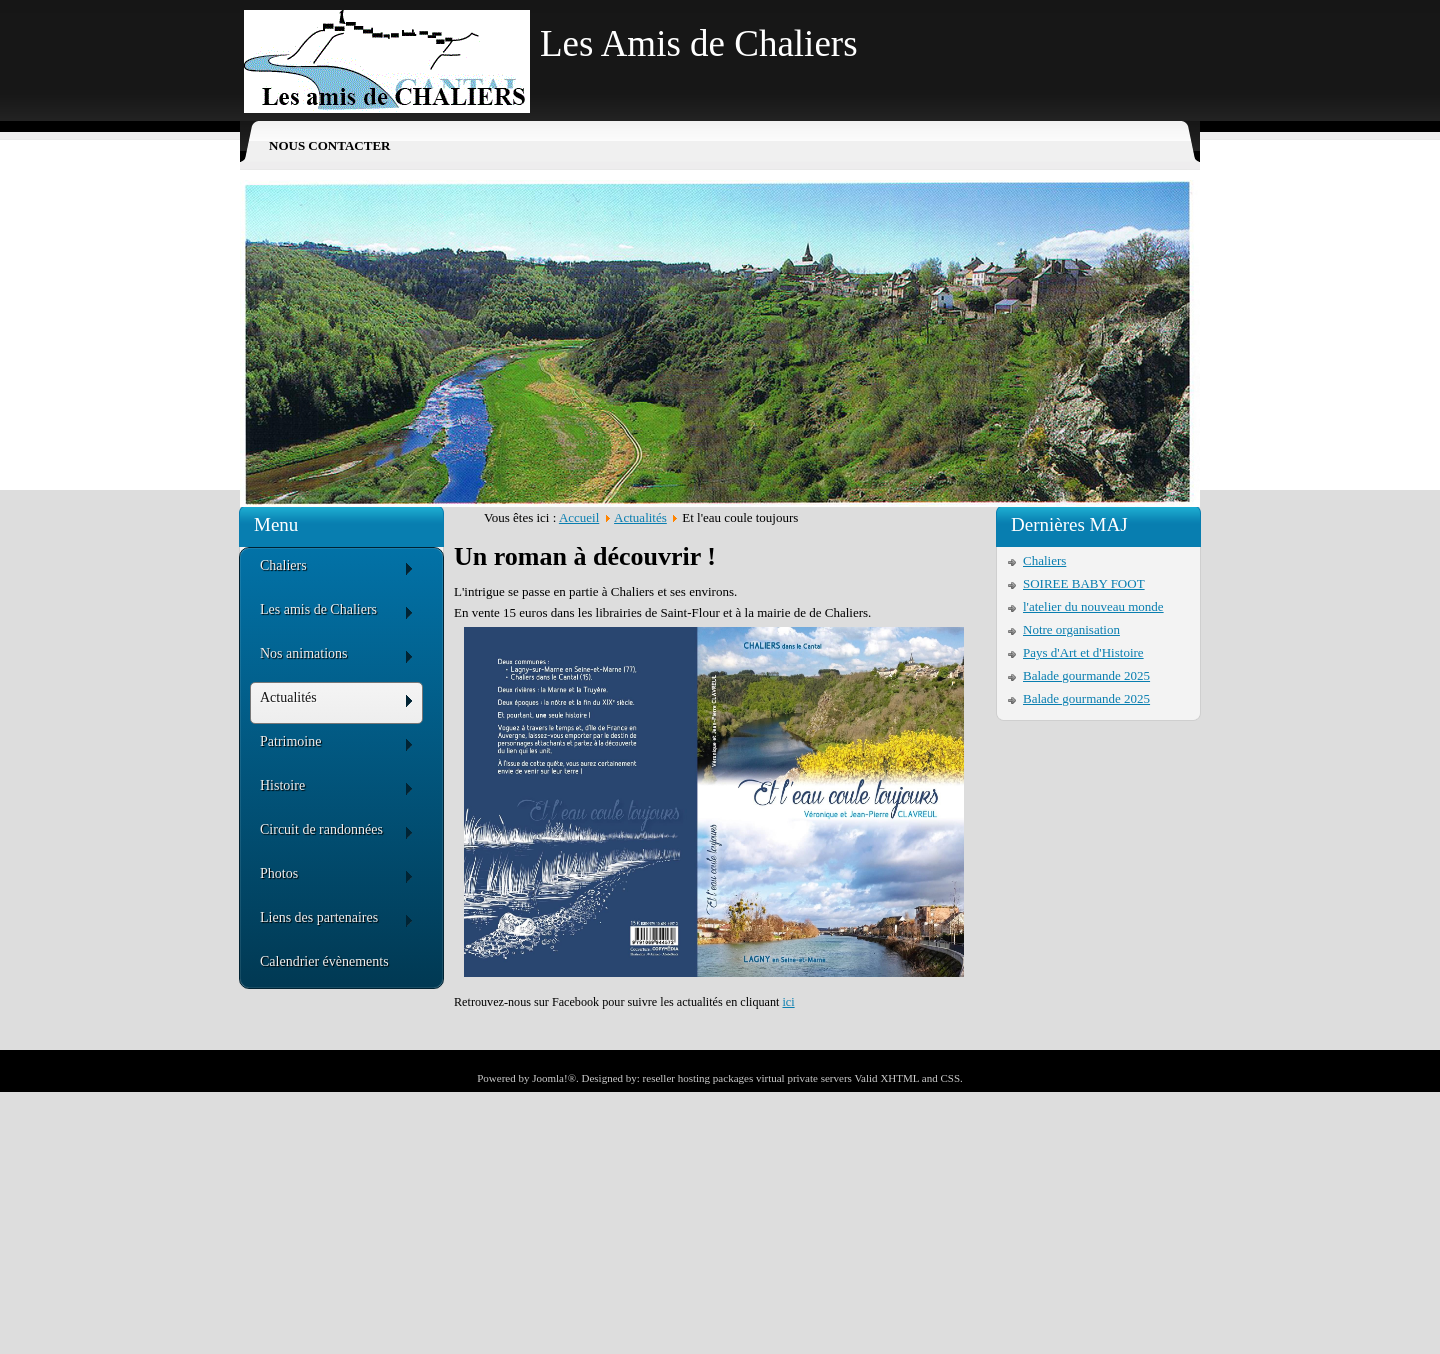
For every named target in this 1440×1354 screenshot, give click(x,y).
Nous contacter (329, 145)
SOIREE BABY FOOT (1084, 583)
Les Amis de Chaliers (699, 43)
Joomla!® (554, 1078)
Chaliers (1044, 560)
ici (788, 1002)
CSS (950, 1078)
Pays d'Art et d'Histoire (1083, 652)
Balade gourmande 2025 (1086, 675)
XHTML (899, 1078)
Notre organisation (1071, 629)
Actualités (640, 517)
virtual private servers (804, 1078)
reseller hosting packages (698, 1078)
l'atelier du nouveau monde (1093, 606)
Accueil (579, 517)
